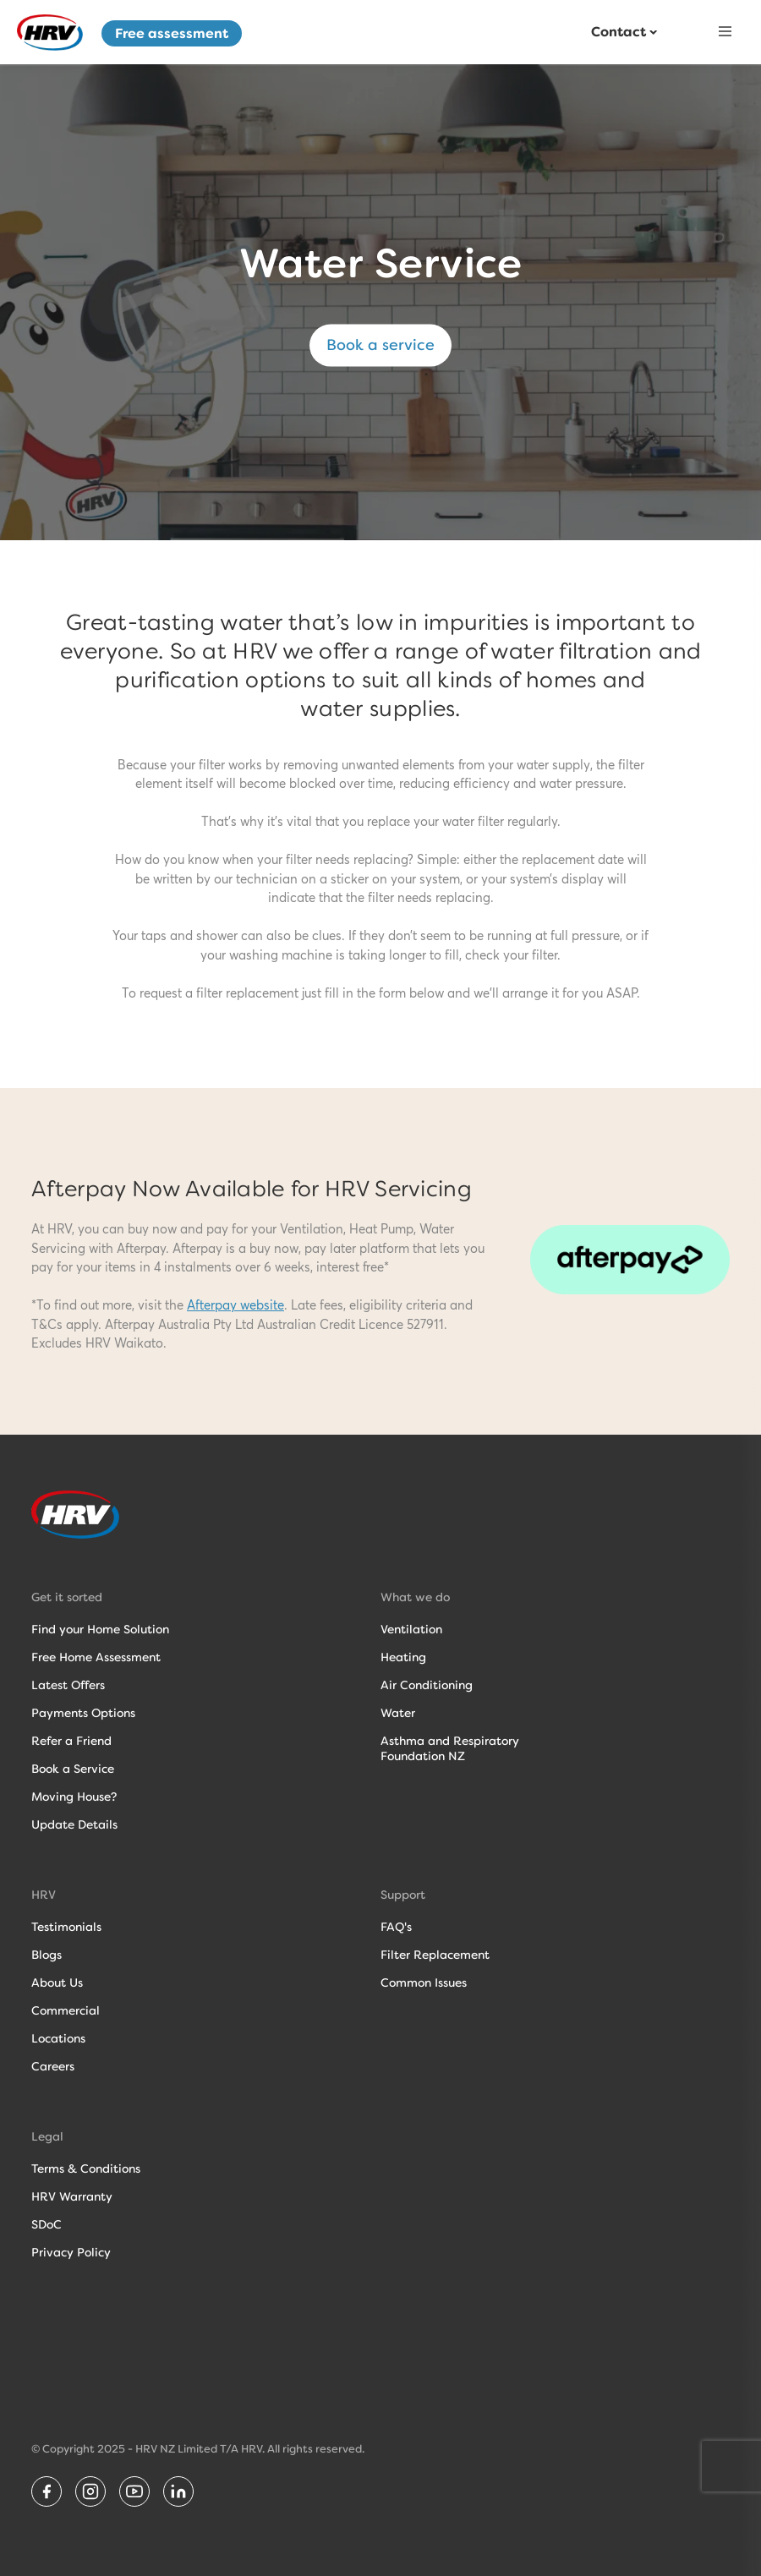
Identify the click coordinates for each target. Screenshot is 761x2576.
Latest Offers (68, 1685)
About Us (57, 1982)
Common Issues (423, 1982)
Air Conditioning (426, 1685)
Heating (403, 1657)
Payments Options (83, 1712)
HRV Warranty (71, 2196)
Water (397, 1712)
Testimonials (66, 1926)
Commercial (65, 2010)
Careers (52, 2066)
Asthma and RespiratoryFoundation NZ (449, 1748)
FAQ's (396, 1926)
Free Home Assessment (96, 1657)
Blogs (46, 1954)
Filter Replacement (435, 1954)
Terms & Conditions (85, 2168)
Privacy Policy (71, 2252)
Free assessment (171, 33)
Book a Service (72, 1768)
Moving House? (74, 1796)
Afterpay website (235, 1305)
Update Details (74, 1824)
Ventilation (411, 1629)
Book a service (380, 345)
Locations (58, 2038)
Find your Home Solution (100, 1629)
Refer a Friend (71, 1740)
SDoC (46, 2224)
